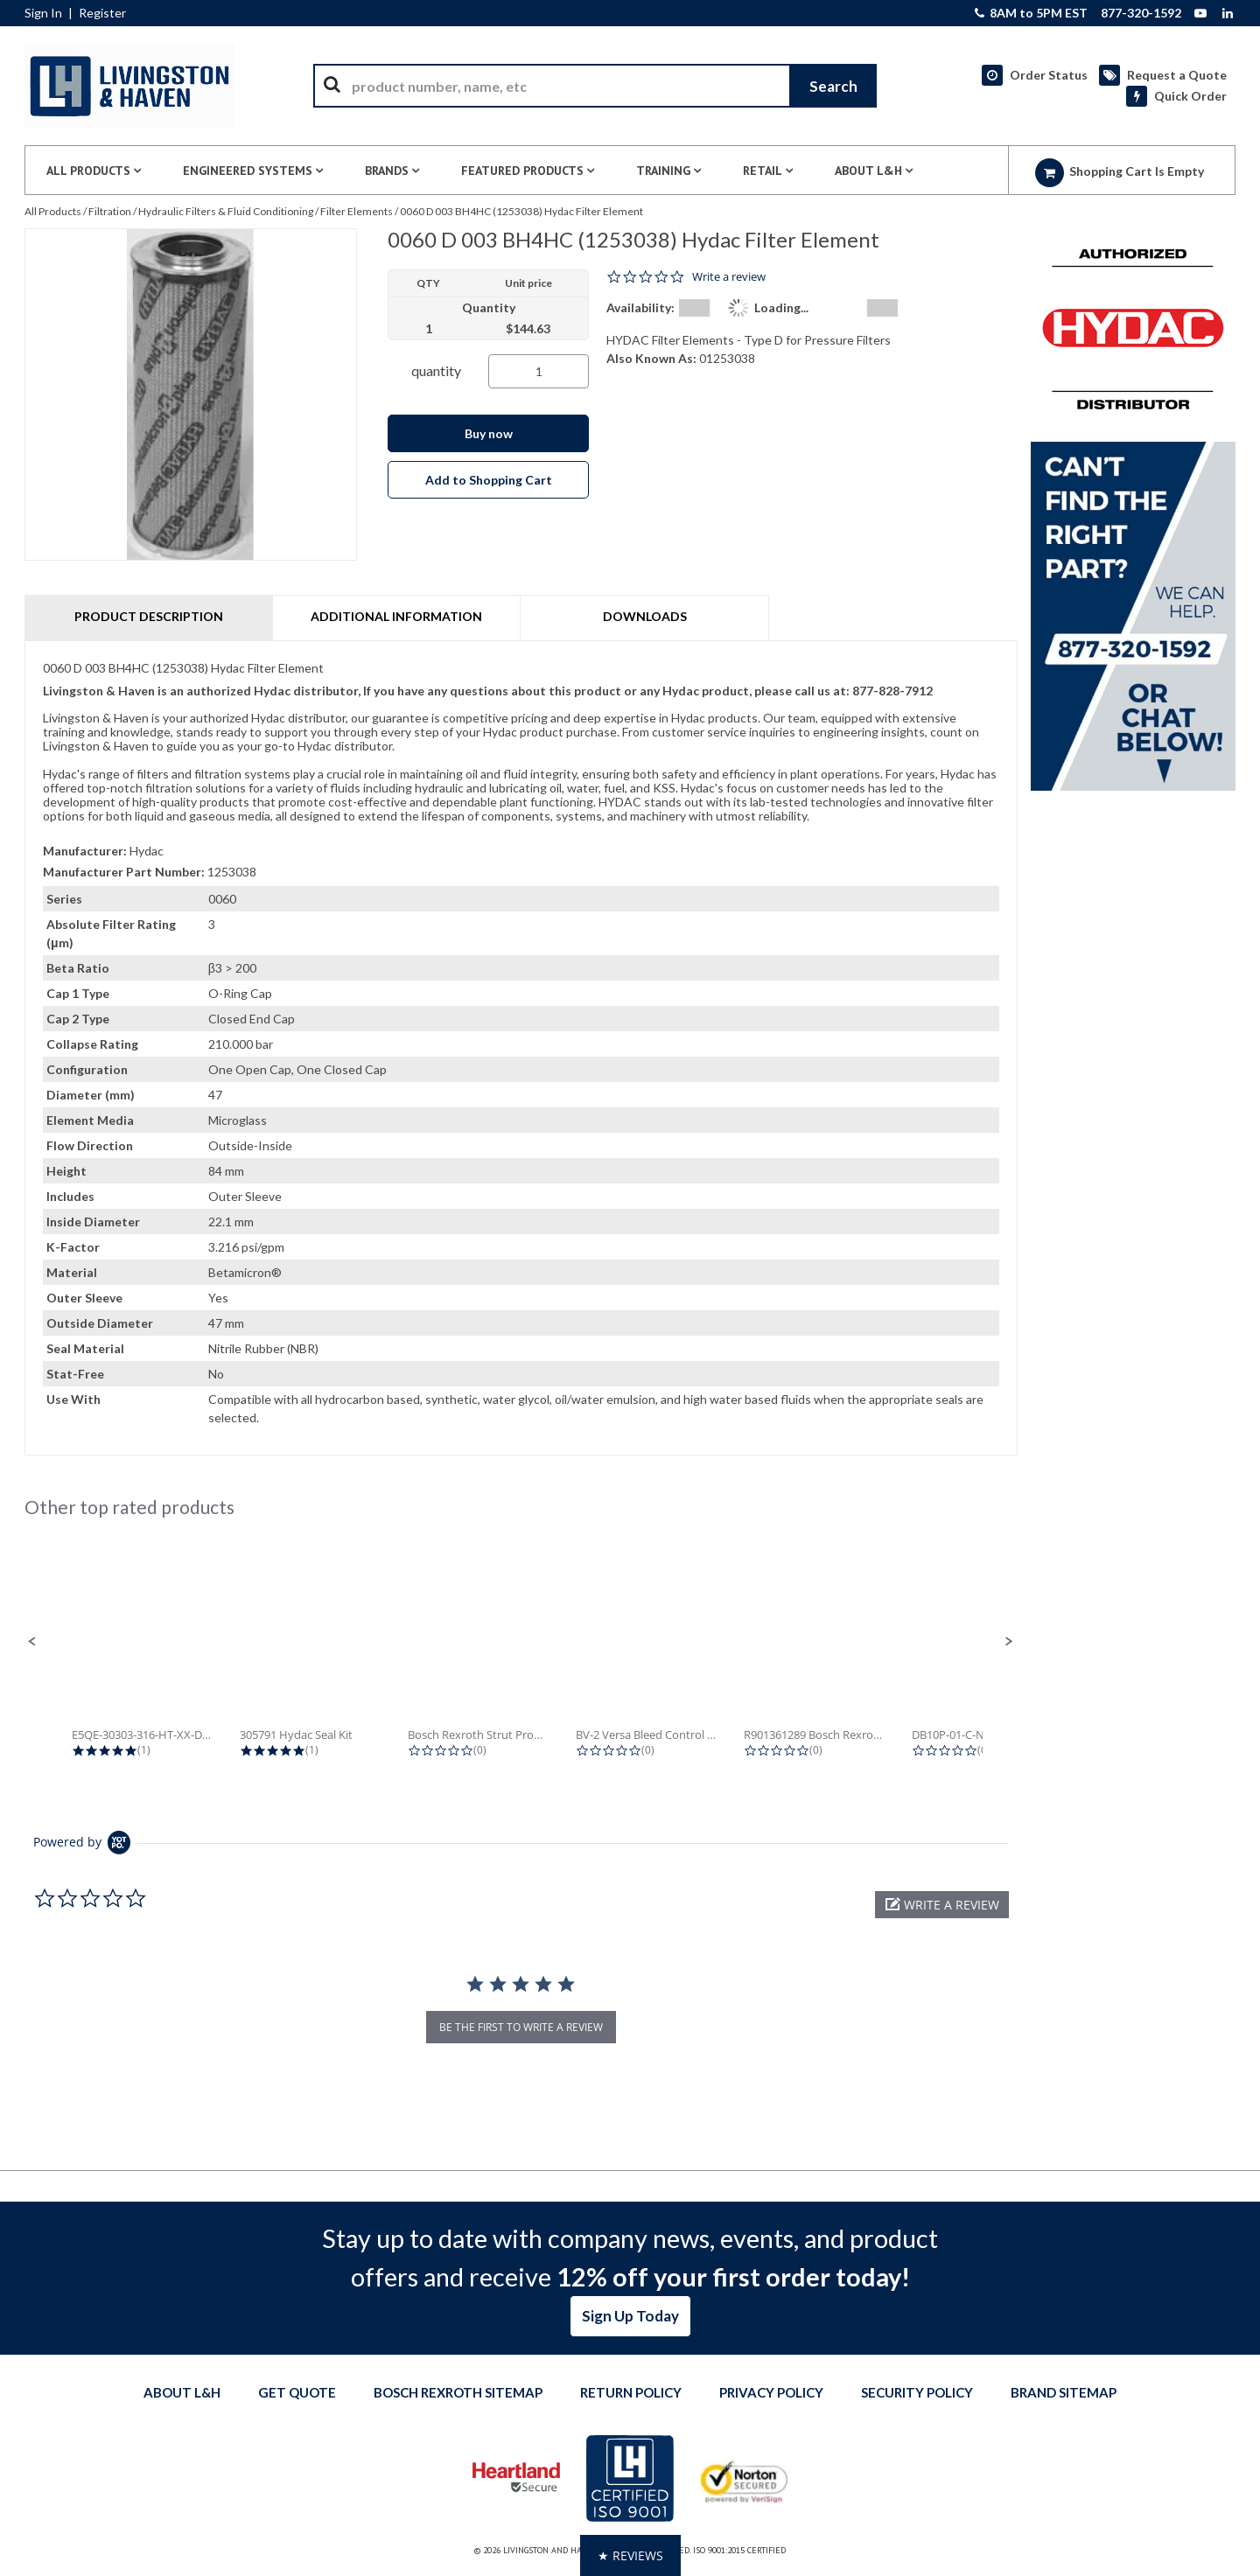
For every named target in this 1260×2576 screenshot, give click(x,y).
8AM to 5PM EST (1031, 13)
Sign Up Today (630, 2316)
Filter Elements (356, 211)
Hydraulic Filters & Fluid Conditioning (225, 211)
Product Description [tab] (148, 616)
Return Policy (631, 2392)
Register (102, 13)
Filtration (109, 211)
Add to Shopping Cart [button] (488, 479)
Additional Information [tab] (396, 616)
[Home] (129, 86)
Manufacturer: (85, 850)
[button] (32, 1642)
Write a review (729, 276)
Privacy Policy (771, 2392)
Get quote (297, 2392)
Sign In (43, 13)
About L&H (182, 2392)
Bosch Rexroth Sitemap (458, 2392)
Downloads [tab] (645, 616)
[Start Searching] (833, 86)
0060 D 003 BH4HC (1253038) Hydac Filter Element (521, 211)
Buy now (489, 433)
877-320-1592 (1141, 13)
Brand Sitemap (1063, 2392)
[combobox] (595, 86)
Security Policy (917, 2392)
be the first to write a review (521, 2027)
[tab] (521, 1048)
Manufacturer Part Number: (124, 871)
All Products (52, 211)
